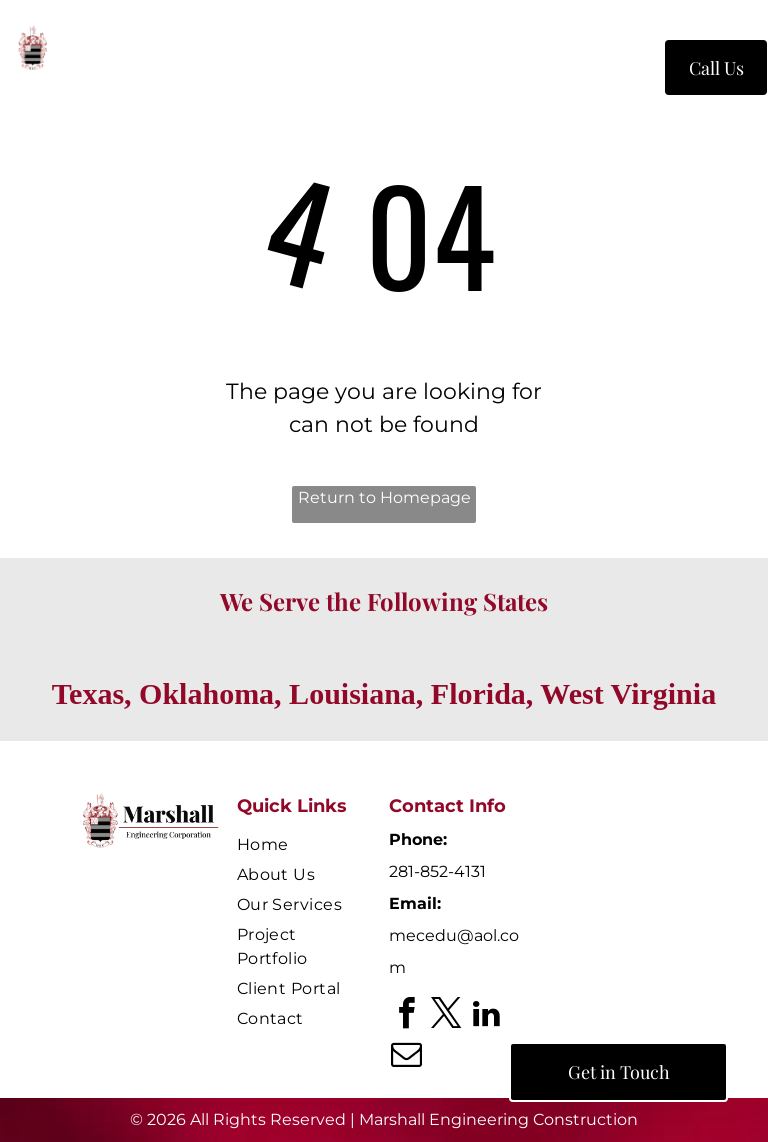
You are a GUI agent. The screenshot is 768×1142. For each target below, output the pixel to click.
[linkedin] (487, 1016)
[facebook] (407, 1016)
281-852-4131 (437, 871)
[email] (407, 1057)
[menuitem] (270, 72)
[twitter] (447, 1016)
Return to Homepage (384, 497)
